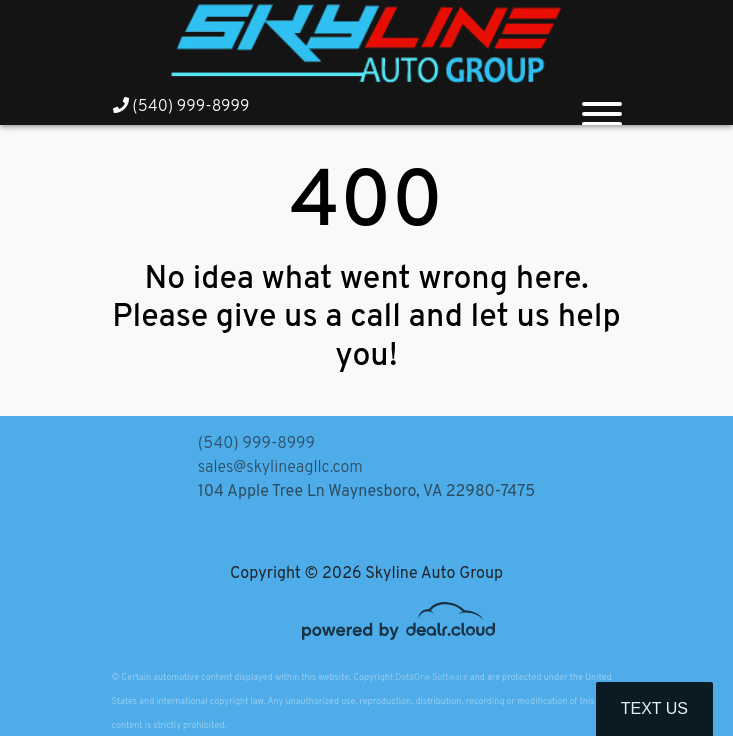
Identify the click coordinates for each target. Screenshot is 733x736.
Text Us (654, 708)
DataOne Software (431, 677)
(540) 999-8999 (181, 107)
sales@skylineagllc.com (280, 468)
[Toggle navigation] (602, 106)
